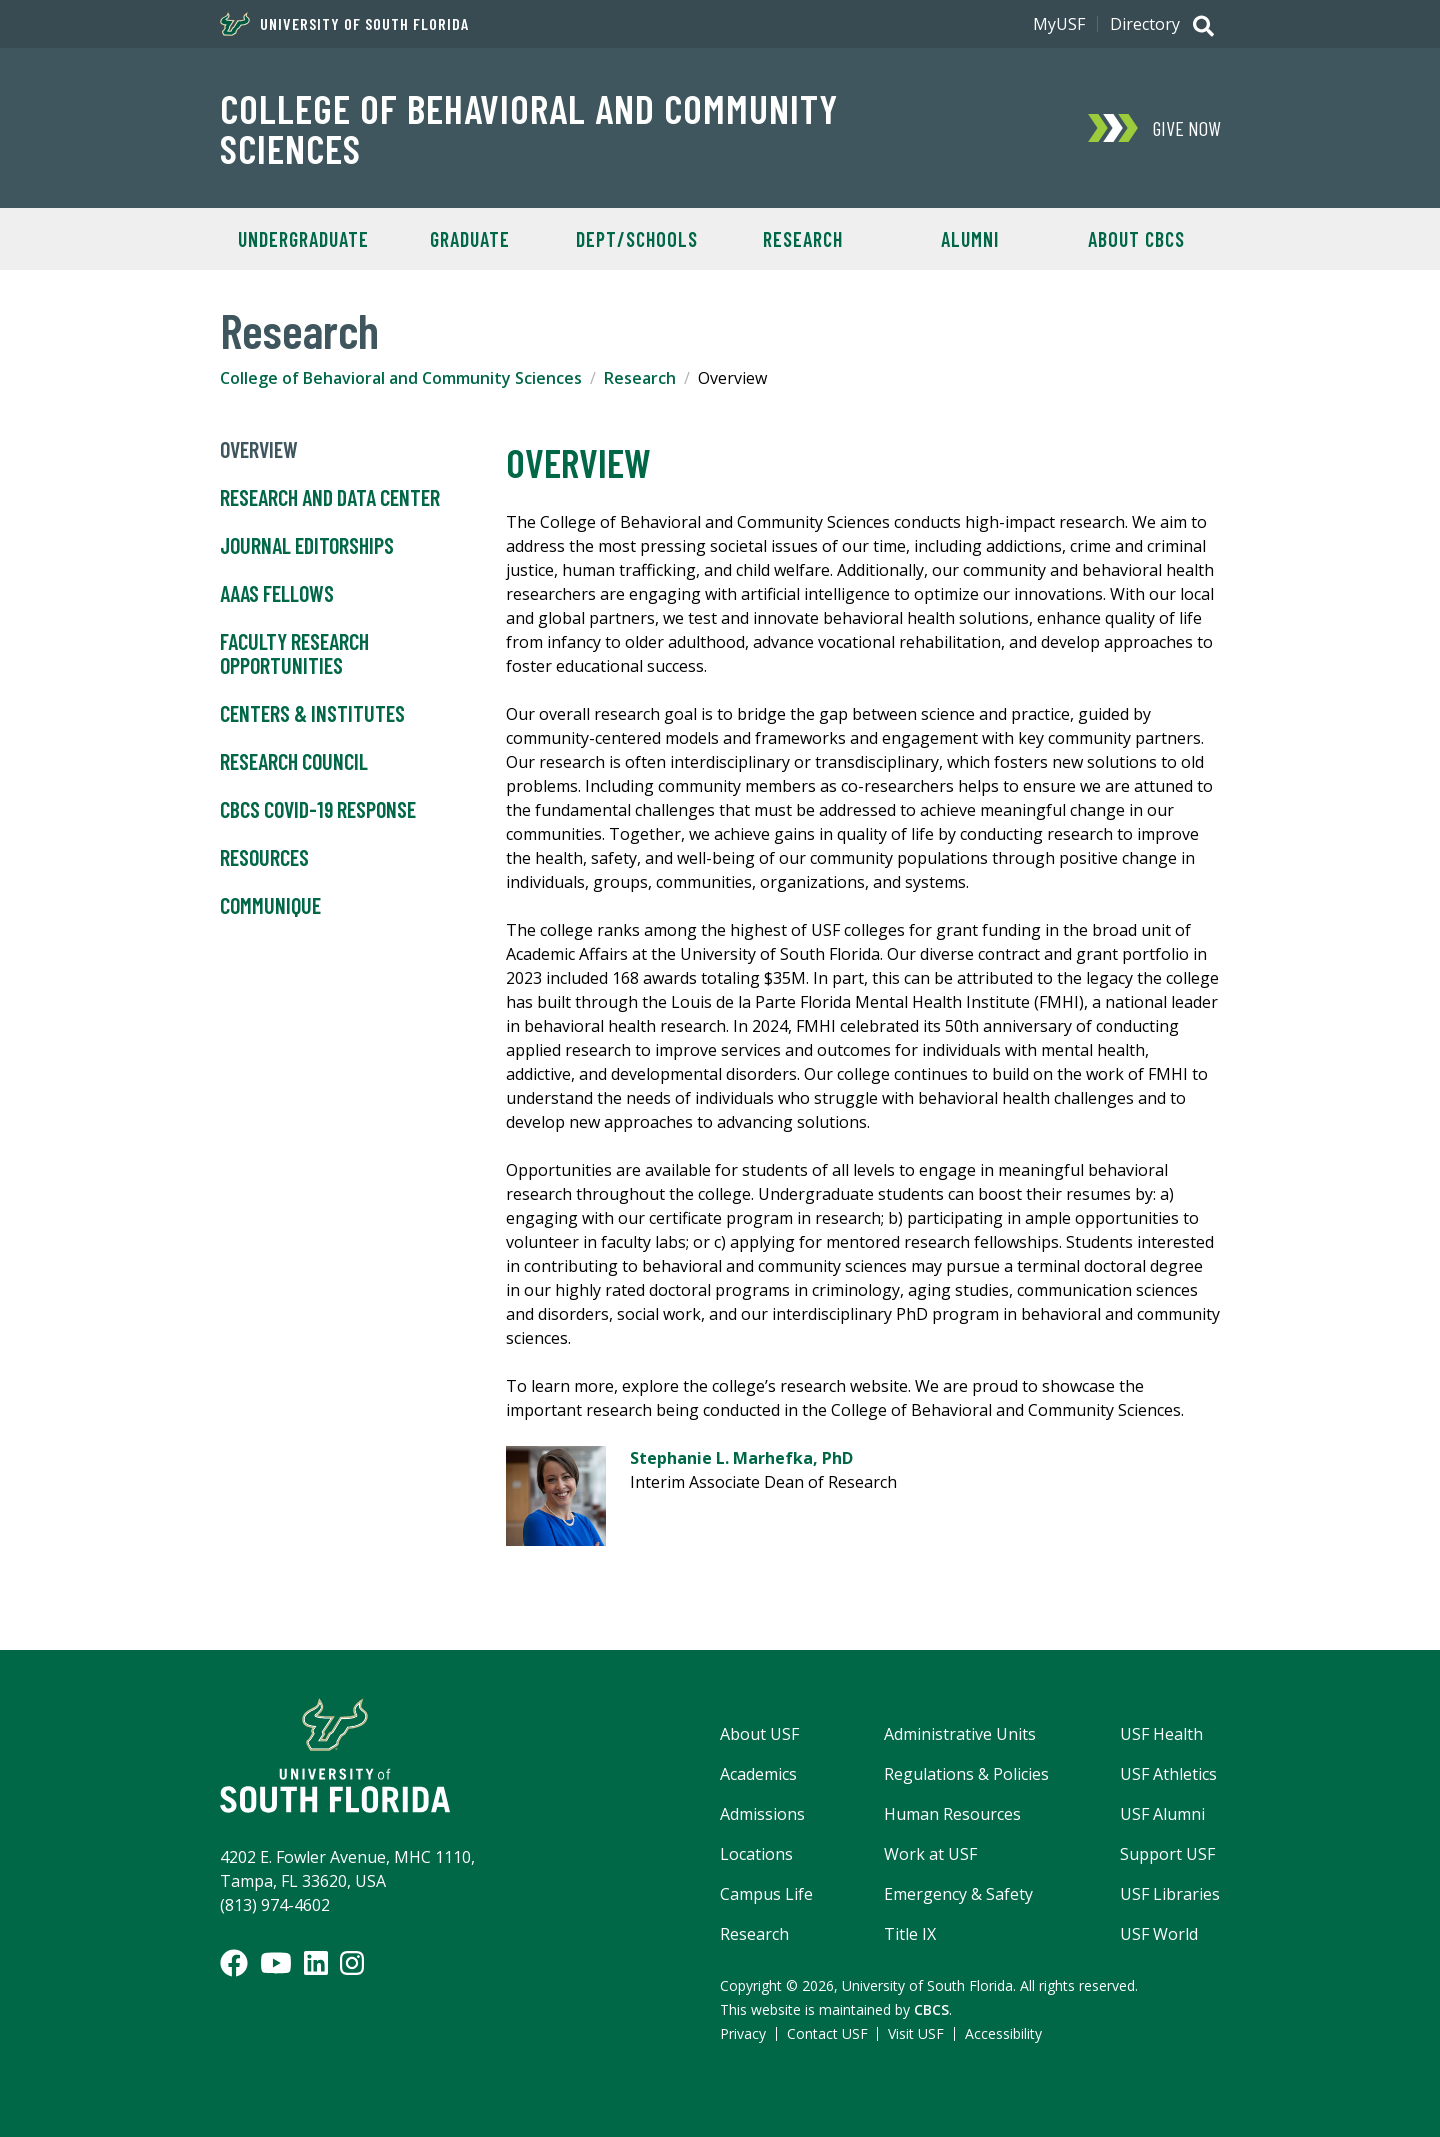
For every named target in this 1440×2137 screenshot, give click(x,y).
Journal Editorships (307, 546)
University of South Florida (344, 24)
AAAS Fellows (277, 594)
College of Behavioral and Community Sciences (529, 128)
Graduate (470, 239)
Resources (264, 858)
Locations (756, 1854)
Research (803, 239)
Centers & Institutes (312, 714)
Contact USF (827, 2033)
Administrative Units (960, 1734)
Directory (1145, 24)
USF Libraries (1170, 1894)
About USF (759, 1734)
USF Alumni (1162, 1814)
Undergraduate (303, 239)
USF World (1159, 1934)
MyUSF (1059, 24)
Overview (259, 450)
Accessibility (1003, 2033)
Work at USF (930, 1854)
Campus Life (766, 1894)
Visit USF (916, 2033)
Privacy (743, 2033)
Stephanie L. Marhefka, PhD (741, 1458)
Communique (270, 906)
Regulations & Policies (966, 1774)
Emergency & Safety (958, 1894)
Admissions (762, 1814)
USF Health (1161, 1734)
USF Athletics (1168, 1774)
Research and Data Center (330, 498)
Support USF (1167, 1854)
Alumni (970, 239)
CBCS (931, 2009)
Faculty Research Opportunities (294, 654)
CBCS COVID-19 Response (318, 810)
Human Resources (952, 1814)
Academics (758, 1774)
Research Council (294, 762)
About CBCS (1136, 239)
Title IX (910, 1934)
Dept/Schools (637, 239)
